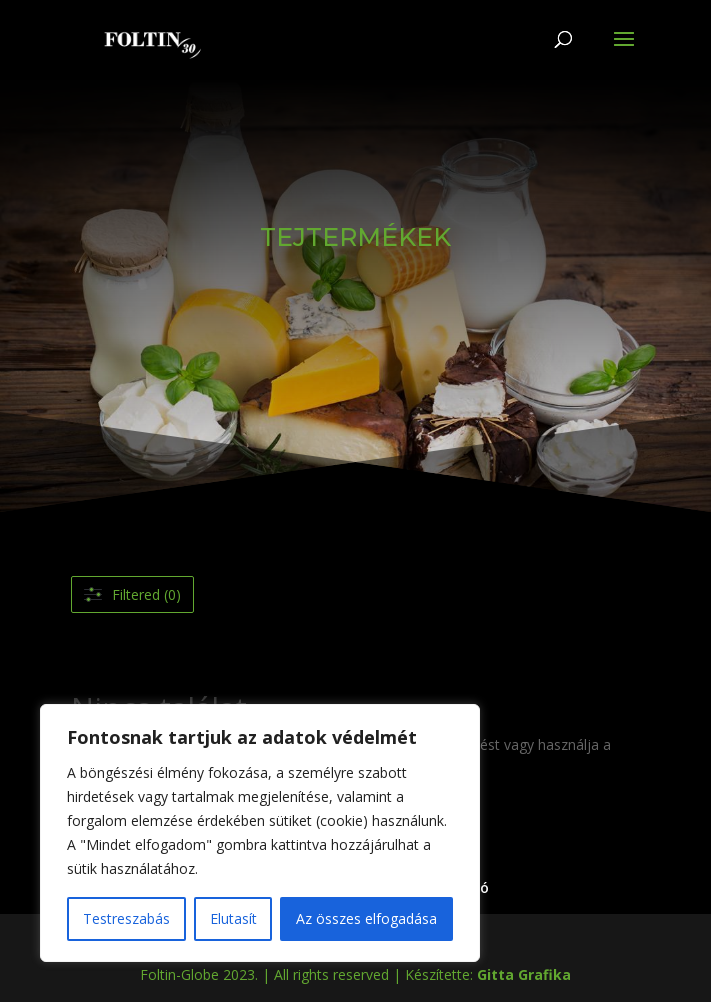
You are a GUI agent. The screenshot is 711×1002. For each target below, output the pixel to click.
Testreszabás (126, 918)
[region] (260, 833)
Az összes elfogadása (366, 918)
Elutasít (233, 918)
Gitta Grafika (524, 974)
